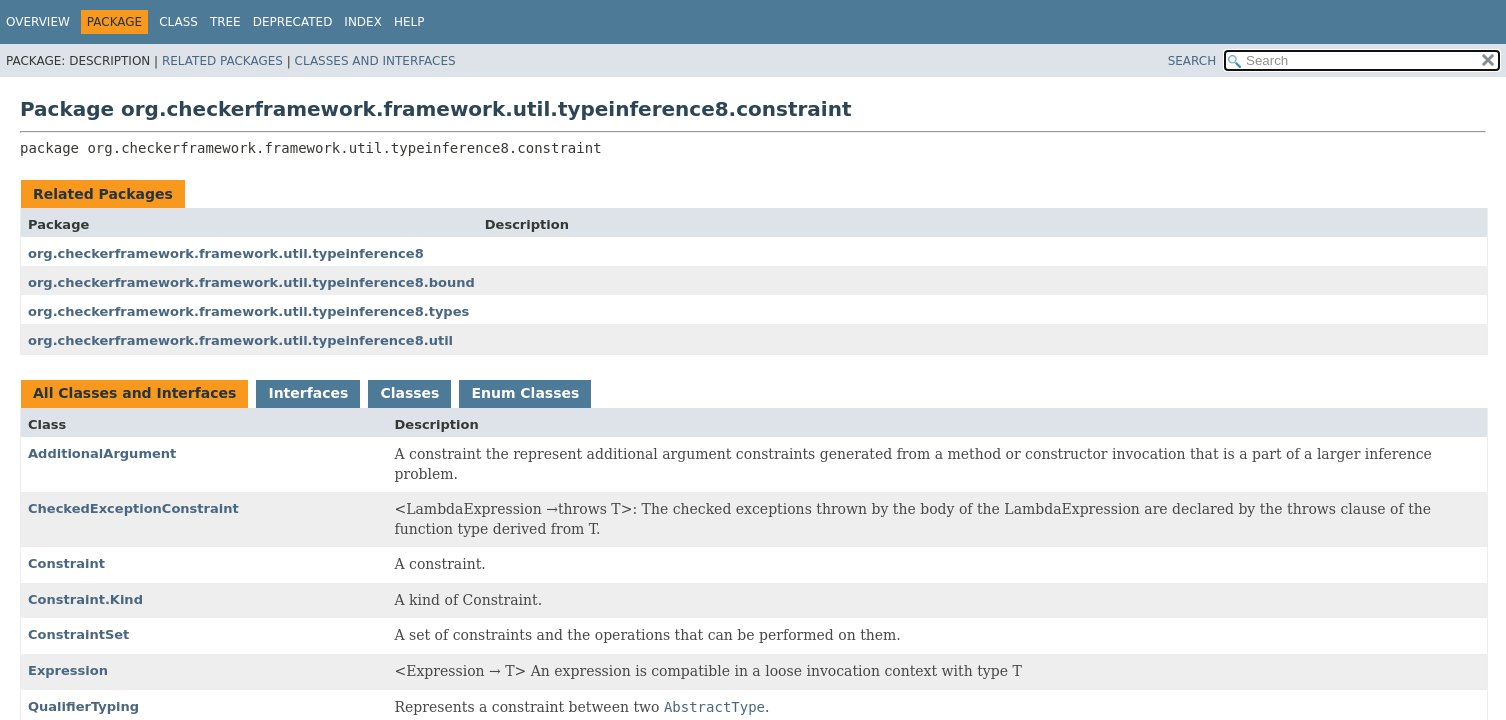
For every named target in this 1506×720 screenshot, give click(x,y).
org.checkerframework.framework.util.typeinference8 (226, 253)
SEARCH (1192, 61)
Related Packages (222, 61)
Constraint (66, 563)
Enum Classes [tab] (525, 393)
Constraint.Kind (85, 599)
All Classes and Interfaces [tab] (134, 393)
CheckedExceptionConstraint (133, 508)
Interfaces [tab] (308, 393)
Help (409, 22)
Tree (225, 22)
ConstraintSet (78, 634)
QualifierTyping (83, 706)
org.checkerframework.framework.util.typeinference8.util (240, 340)
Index (363, 22)
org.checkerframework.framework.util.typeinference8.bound (251, 282)
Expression (68, 670)
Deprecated (293, 22)
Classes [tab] (409, 393)
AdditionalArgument (102, 453)
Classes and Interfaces (375, 61)
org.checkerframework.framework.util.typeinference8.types (248, 311)
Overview (38, 22)
